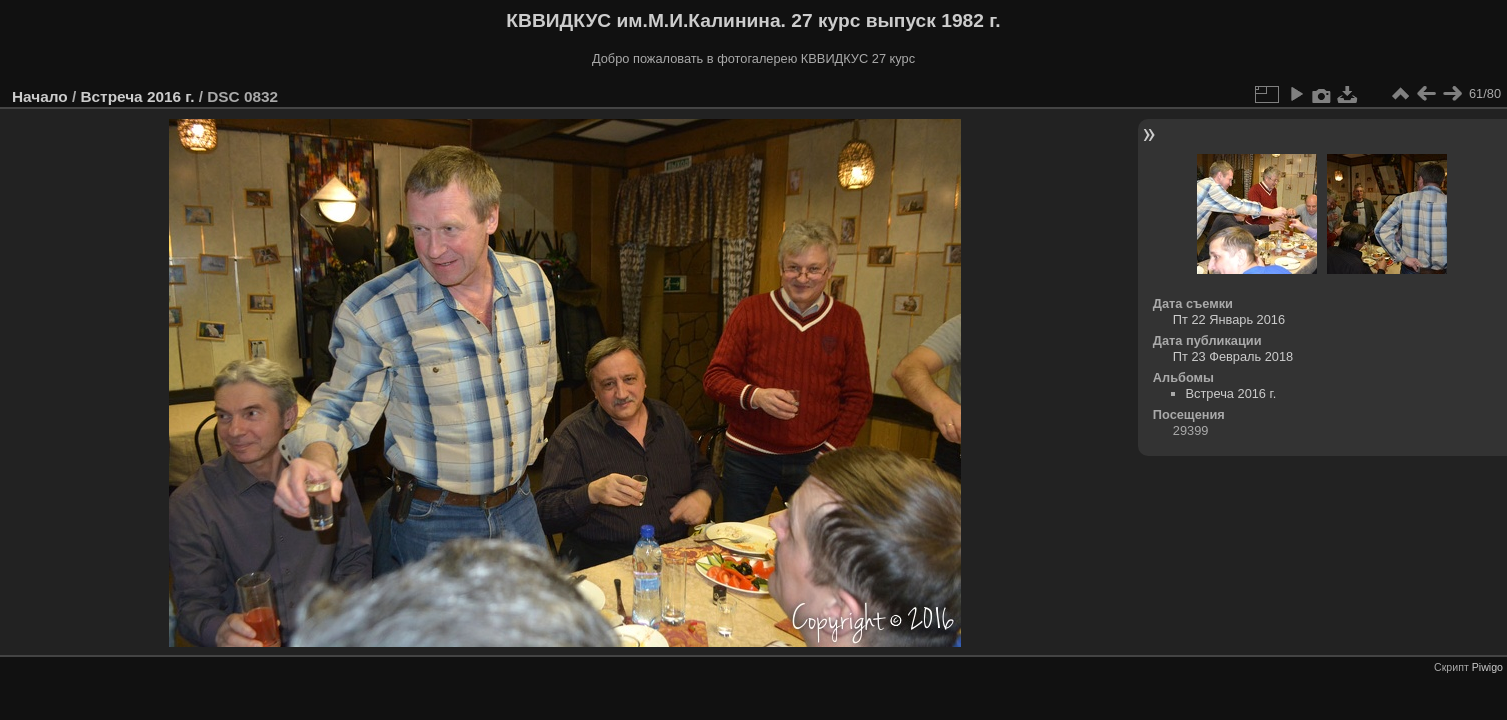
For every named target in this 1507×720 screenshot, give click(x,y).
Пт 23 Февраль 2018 (1233, 356)
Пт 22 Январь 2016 (1229, 319)
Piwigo (1487, 667)
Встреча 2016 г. (137, 96)
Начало (40, 96)
